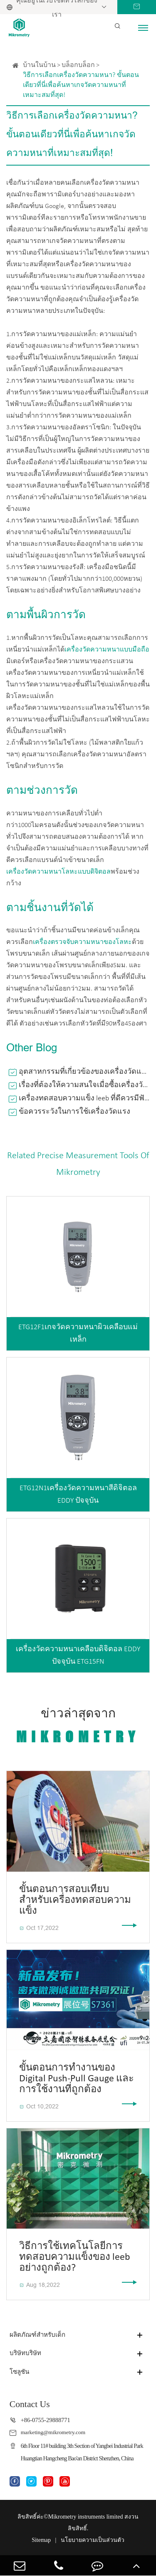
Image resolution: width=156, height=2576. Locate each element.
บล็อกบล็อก (78, 65)
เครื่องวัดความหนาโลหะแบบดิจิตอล (58, 872)
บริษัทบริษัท (27, 2354)
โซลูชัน (20, 2372)
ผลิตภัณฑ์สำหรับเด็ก (40, 2335)
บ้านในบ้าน (39, 65)
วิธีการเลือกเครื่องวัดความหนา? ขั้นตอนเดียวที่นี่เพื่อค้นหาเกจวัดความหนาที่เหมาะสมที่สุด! (81, 85)
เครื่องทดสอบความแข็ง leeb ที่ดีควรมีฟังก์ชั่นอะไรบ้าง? (84, 1098)
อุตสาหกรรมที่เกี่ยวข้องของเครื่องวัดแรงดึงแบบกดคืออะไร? (84, 1072)
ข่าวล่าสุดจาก (78, 1726)
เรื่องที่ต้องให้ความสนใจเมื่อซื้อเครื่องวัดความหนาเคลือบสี (84, 1085)
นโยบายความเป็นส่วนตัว (92, 2541)
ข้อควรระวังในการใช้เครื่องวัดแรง (74, 1112)
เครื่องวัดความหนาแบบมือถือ (106, 649)
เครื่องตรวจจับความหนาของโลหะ (82, 942)
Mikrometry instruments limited (85, 2517)
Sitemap (41, 2541)
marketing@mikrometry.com (56, 2433)
